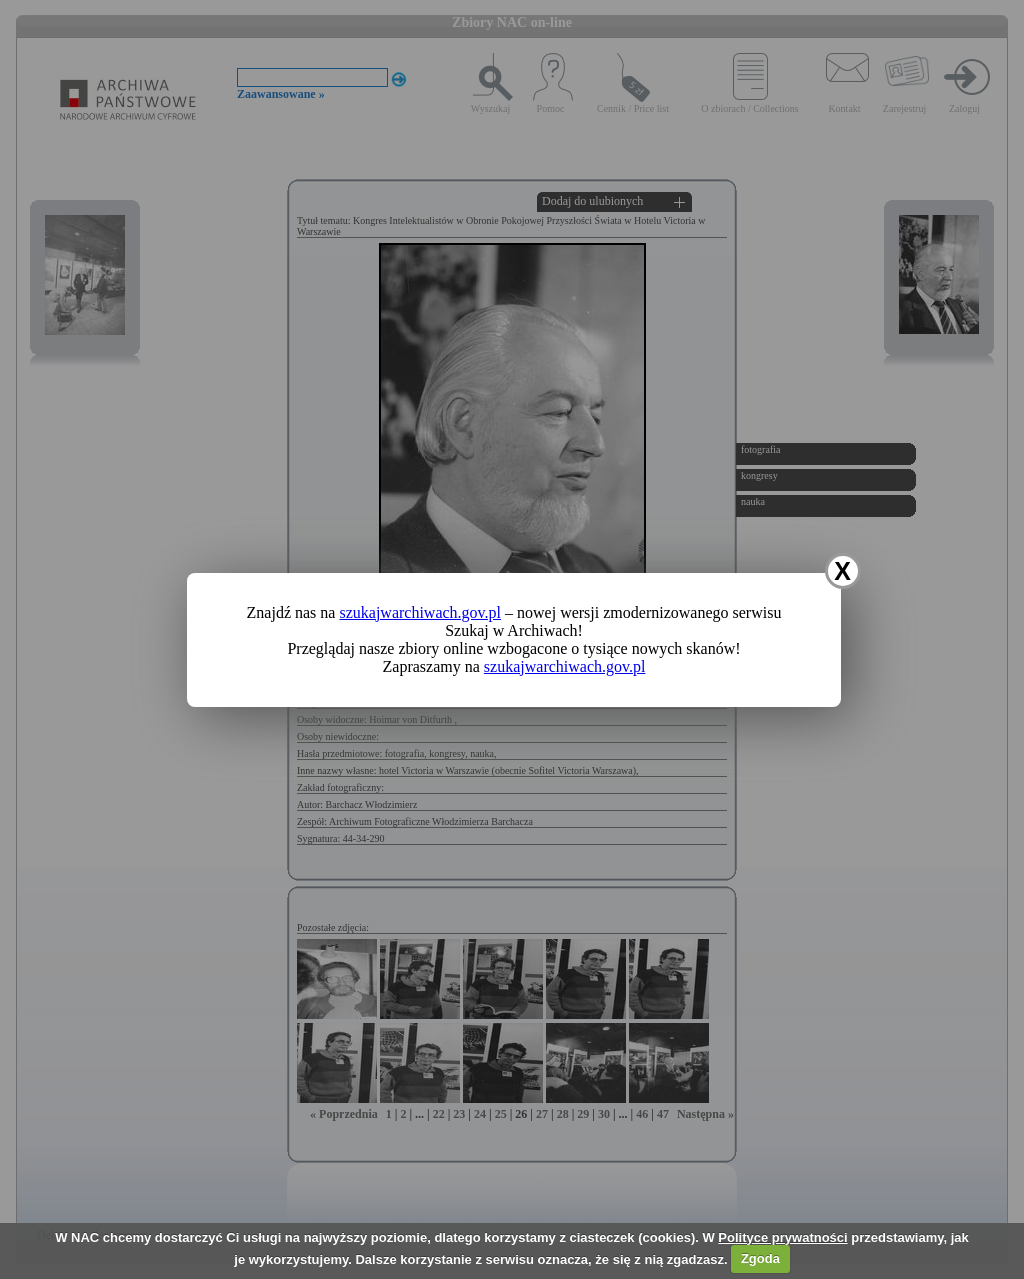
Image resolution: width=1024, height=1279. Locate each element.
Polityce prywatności (782, 1237)
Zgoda (760, 1258)
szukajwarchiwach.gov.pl (420, 612)
